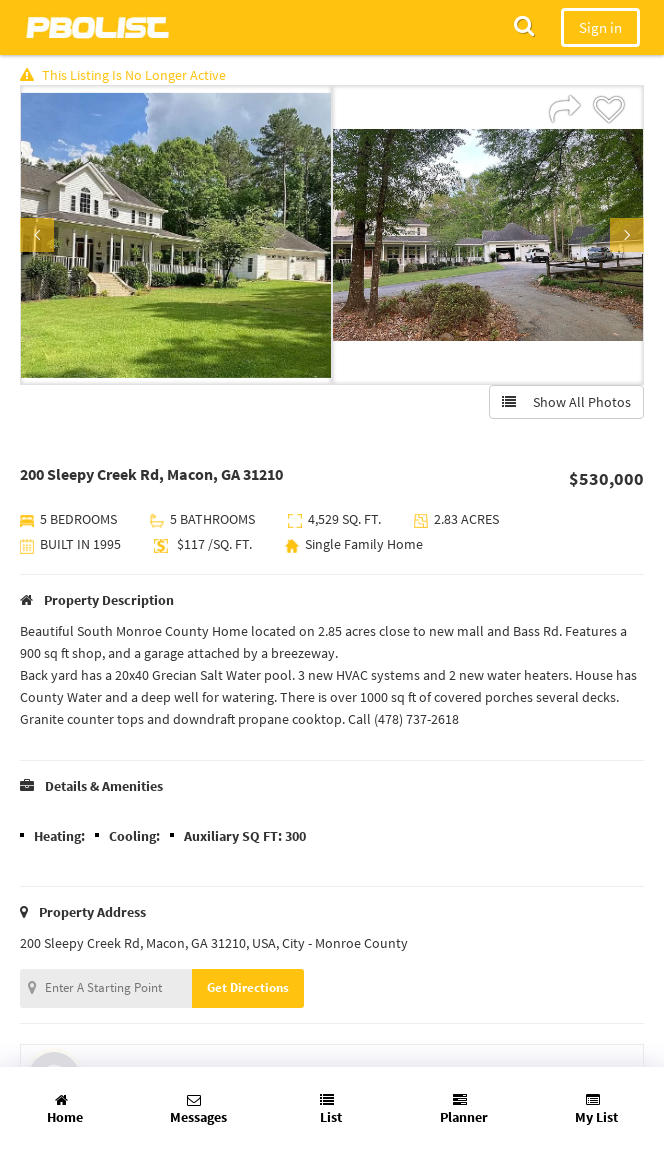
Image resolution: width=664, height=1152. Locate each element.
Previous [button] (37, 235)
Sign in (600, 27)
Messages (198, 1109)
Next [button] (627, 235)
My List (596, 1109)
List (331, 1109)
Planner (464, 1109)
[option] (176, 235)
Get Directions (248, 987)
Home (65, 1109)
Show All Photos (566, 402)
